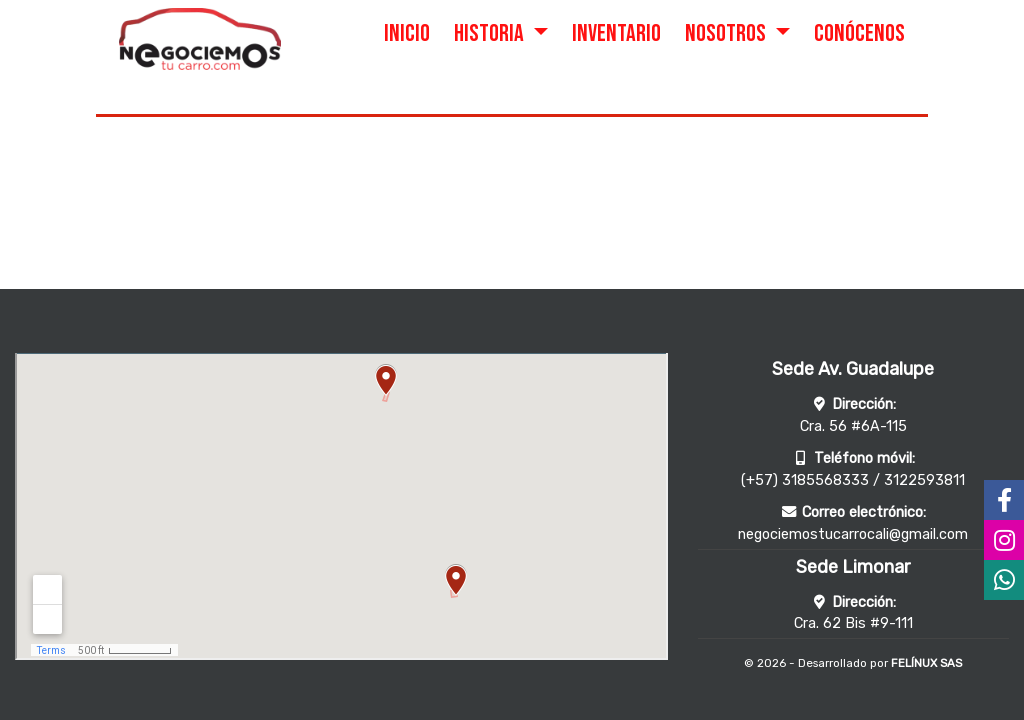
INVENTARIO (616, 33)
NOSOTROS (727, 33)
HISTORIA (491, 33)
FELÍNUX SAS (926, 663)
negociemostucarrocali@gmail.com (853, 534)
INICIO (407, 33)
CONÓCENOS (859, 33)
